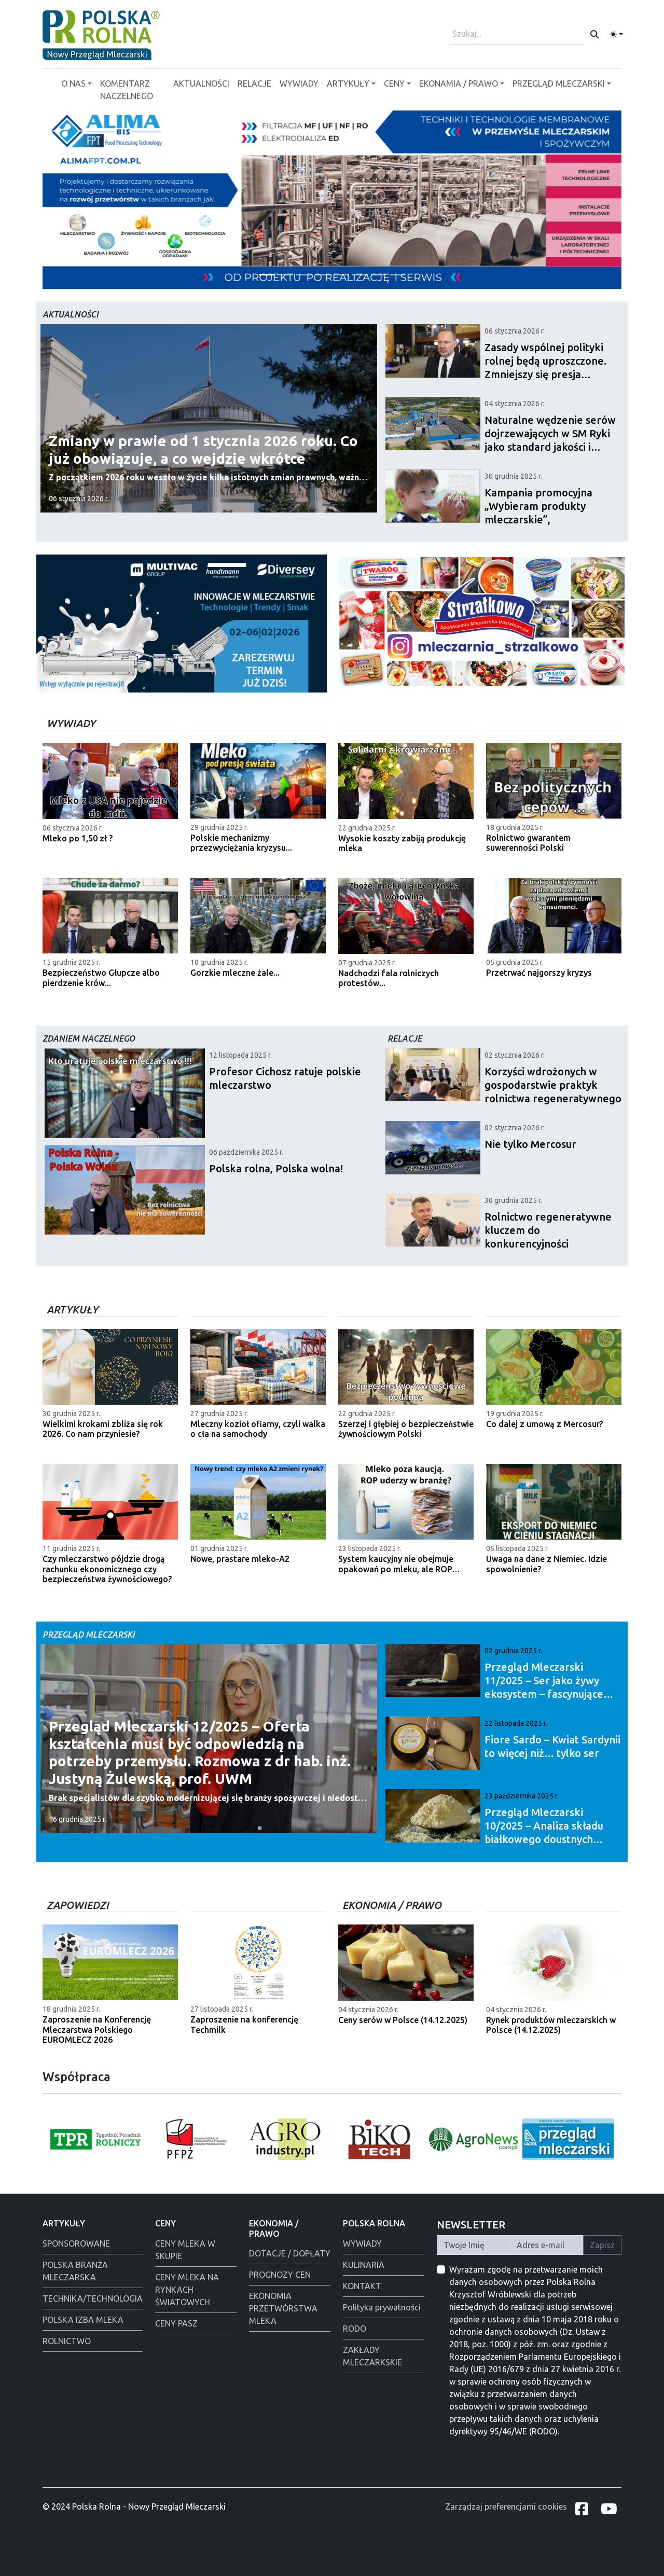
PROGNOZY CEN (280, 2274)
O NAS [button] (73, 83)
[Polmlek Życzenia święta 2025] (285, 275)
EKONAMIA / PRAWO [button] (458, 83)
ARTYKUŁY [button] (348, 83)
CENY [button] (394, 83)
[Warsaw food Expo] (322, 275)
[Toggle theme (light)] (616, 34)
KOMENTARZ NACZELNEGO (126, 90)
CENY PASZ (176, 2323)
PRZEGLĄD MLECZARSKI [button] (559, 83)
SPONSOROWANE (76, 2243)
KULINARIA (363, 2264)
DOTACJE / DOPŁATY (289, 2253)
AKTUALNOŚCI (201, 83)
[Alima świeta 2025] (378, 275)
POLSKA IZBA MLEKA (83, 2319)
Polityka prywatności (382, 2307)
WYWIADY (299, 83)
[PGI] (304, 275)
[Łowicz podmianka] (360, 275)
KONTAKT (362, 2286)
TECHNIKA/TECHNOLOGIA (93, 2298)
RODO (354, 2328)
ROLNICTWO (67, 2341)
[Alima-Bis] (266, 275)
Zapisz (602, 2245)
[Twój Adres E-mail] (547, 2245)
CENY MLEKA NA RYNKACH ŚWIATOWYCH (187, 2290)
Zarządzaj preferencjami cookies (506, 2506)
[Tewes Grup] (397, 275)
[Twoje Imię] (473, 2245)
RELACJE (254, 83)
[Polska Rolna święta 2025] (341, 275)
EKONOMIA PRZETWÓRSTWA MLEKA (283, 2308)
